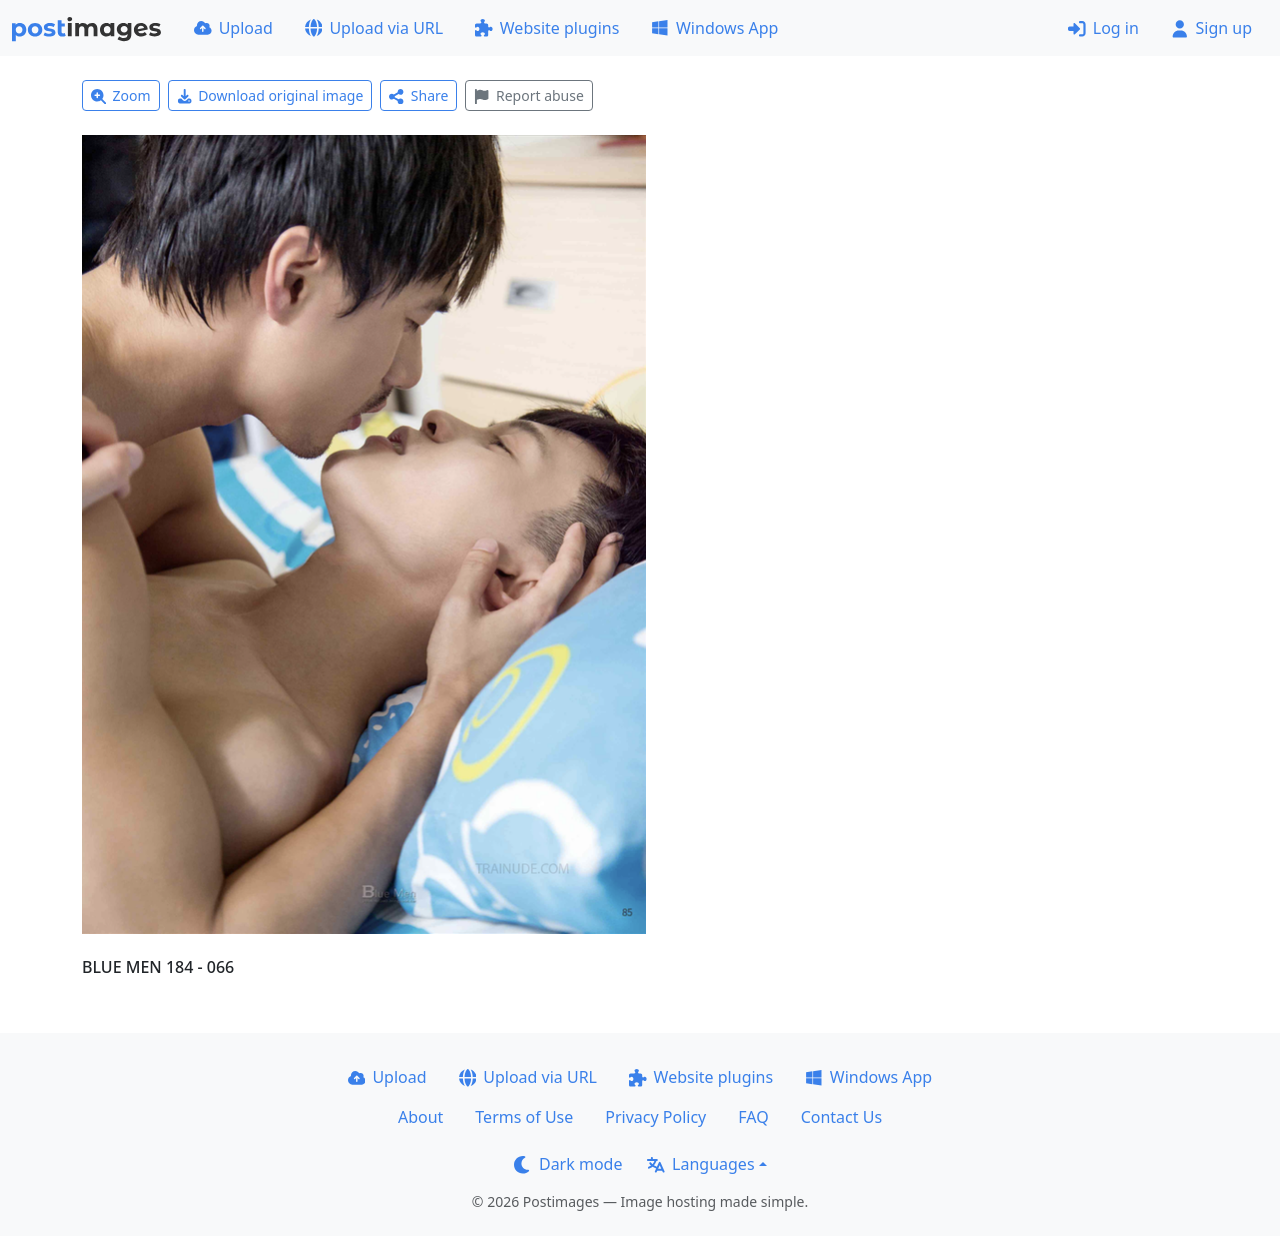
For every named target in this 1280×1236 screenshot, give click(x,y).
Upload (233, 28)
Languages (700, 1164)
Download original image (270, 95)
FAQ (753, 1117)
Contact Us (841, 1117)
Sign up (1211, 28)
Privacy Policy (655, 1117)
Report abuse (528, 95)
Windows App (714, 28)
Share (418, 95)
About (420, 1117)
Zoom (121, 95)
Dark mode (568, 1164)
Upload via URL (374, 28)
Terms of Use (524, 1117)
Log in (1103, 28)
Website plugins (547, 28)
